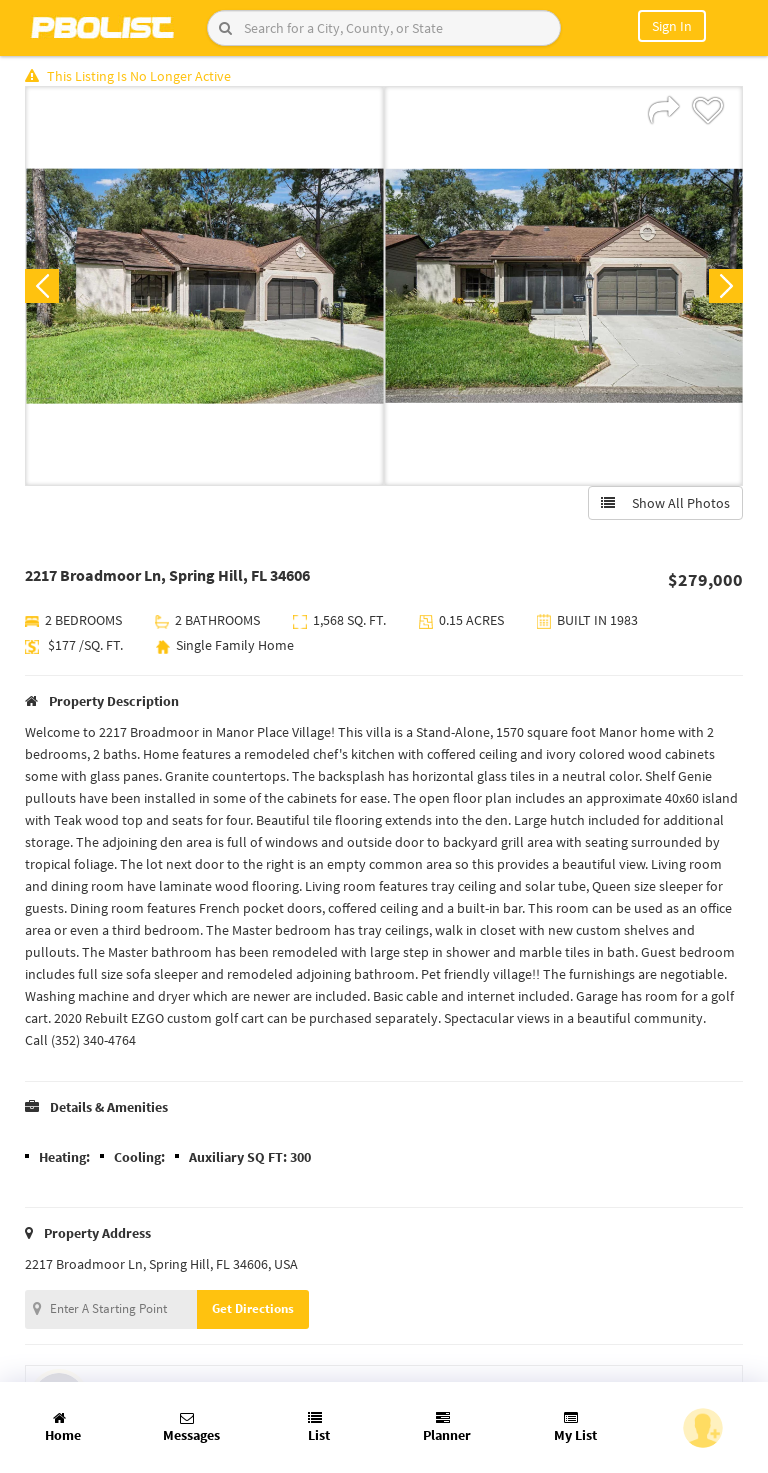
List (319, 1427)
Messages (191, 1427)
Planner (447, 1427)
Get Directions (253, 1308)
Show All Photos (665, 503)
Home (63, 1427)
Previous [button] (42, 286)
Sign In (672, 26)
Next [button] (726, 286)
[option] (204, 286)
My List (575, 1427)
